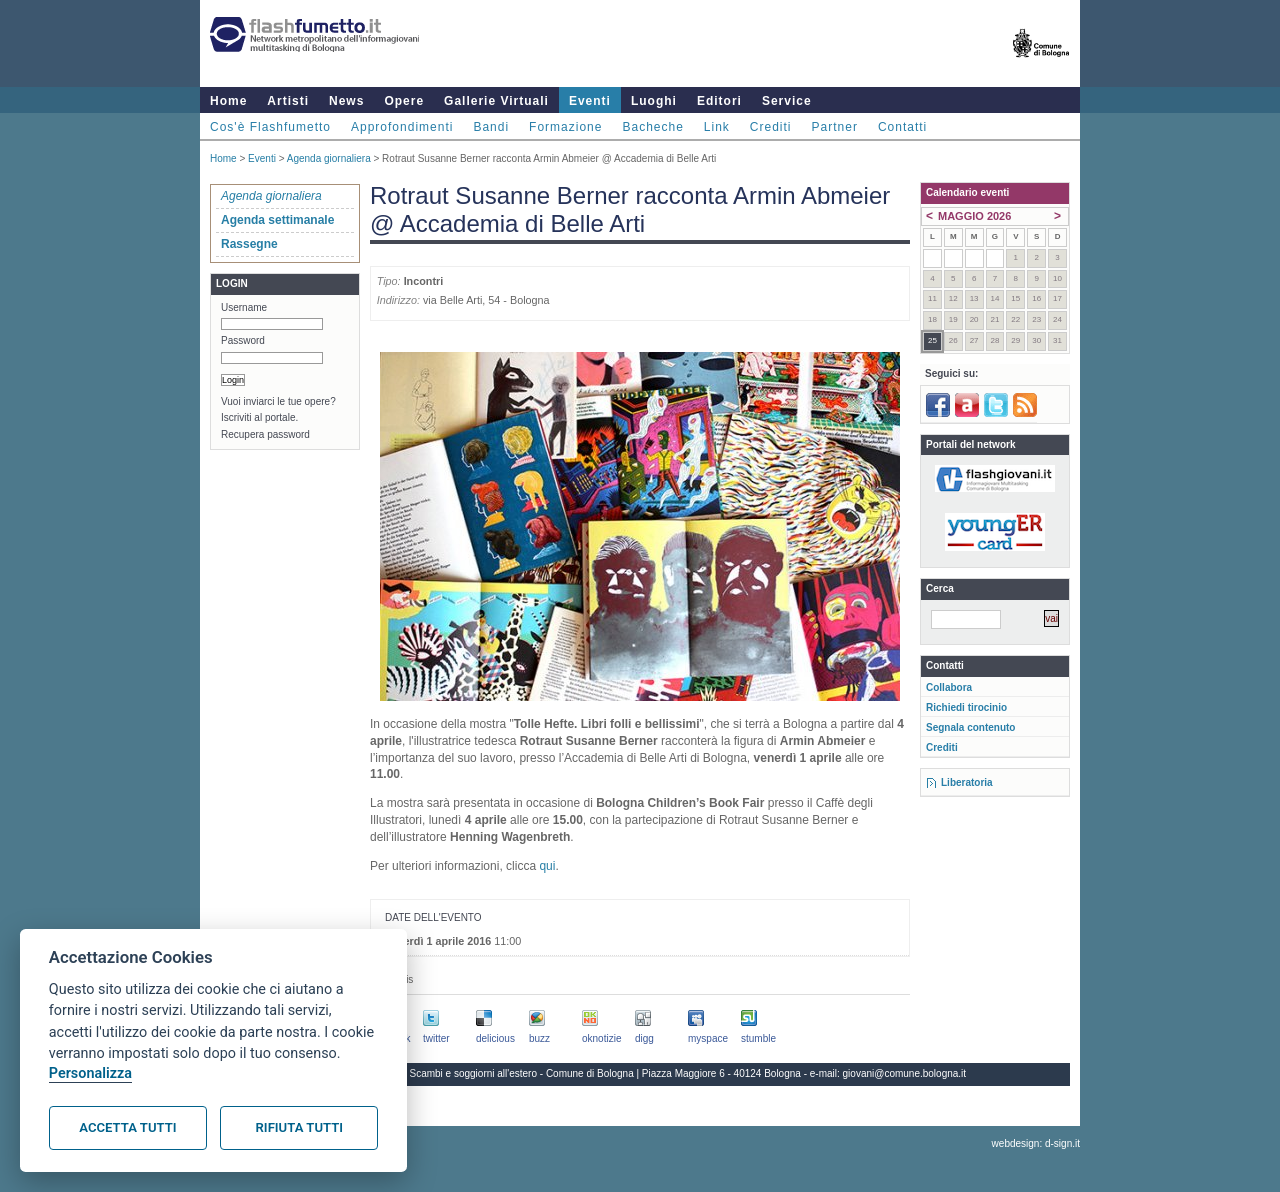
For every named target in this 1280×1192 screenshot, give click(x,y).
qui (547, 866)
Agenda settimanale (277, 220)
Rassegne (249, 244)
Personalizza (90, 1073)
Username (244, 307)
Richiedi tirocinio (966, 707)
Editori (719, 101)
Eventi (590, 101)
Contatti (902, 127)
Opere (404, 101)
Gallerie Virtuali (496, 101)
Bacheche (652, 127)
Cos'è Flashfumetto (270, 127)
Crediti (771, 127)
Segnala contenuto (970, 727)
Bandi (491, 127)
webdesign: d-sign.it (1036, 1143)
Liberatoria (967, 782)
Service (787, 101)
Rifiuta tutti (299, 1127)
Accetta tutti (127, 1127)
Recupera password (265, 434)
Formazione (565, 127)
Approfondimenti (402, 127)
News (346, 101)
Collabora (949, 687)
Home (228, 101)
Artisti (288, 101)
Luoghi (654, 101)
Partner (835, 127)
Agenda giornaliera (329, 158)
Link (717, 127)
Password (243, 340)
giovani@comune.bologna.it (905, 1073)
